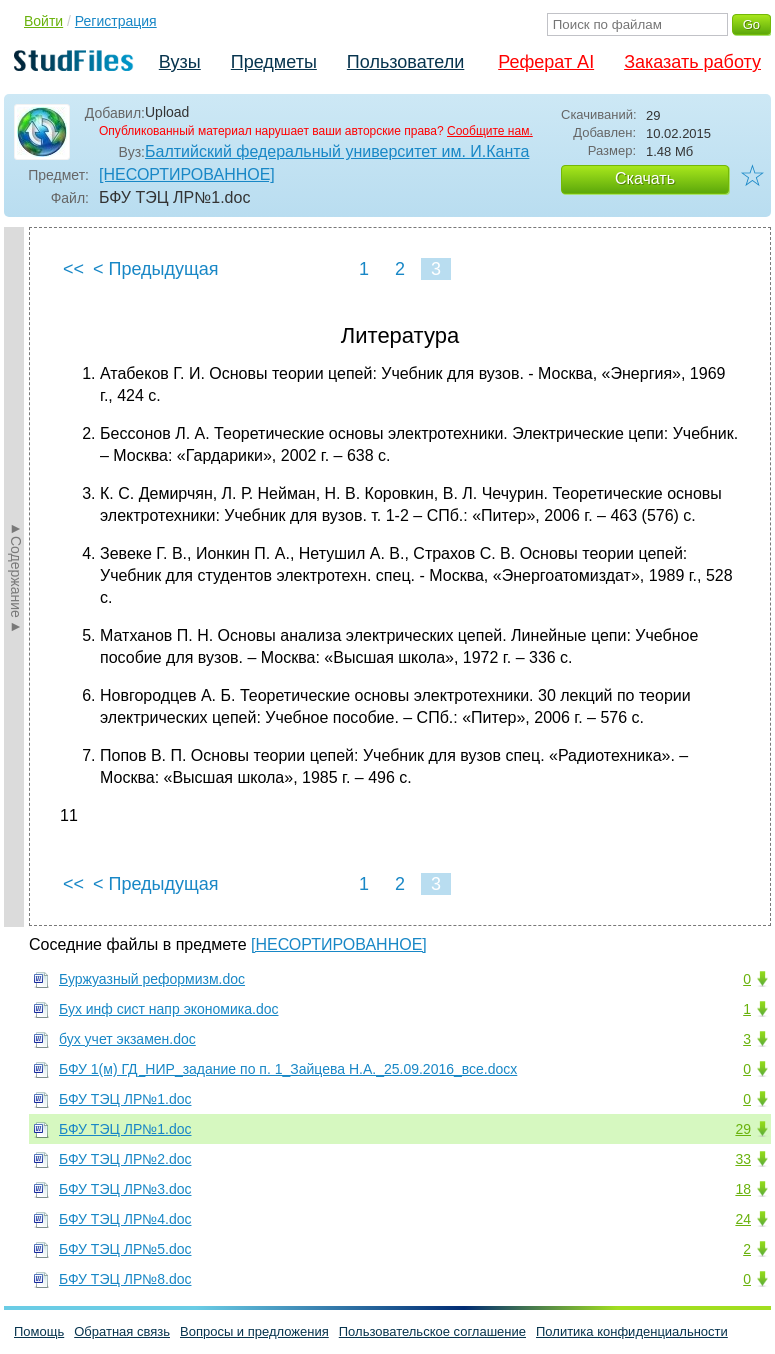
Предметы (274, 62)
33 (743, 1159)
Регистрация (116, 21)
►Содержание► (16, 577)
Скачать (645, 178)
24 (743, 1219)
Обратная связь (122, 1331)
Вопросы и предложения (254, 1331)
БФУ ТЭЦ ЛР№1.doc (125, 1099)
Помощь (39, 1331)
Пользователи (405, 62)
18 (743, 1189)
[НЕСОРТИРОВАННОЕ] (187, 174)
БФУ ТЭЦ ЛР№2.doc (125, 1159)
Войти (43, 21)
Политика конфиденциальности (632, 1331)
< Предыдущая (156, 269)
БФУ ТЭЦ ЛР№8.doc (125, 1279)
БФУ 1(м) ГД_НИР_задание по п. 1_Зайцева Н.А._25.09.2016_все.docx (288, 1069)
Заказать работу (692, 62)
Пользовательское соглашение (432, 1331)
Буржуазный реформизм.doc (152, 979)
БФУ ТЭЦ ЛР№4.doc (125, 1219)
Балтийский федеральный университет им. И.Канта (337, 151)
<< (73, 269)
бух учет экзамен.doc (127, 1039)
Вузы (180, 62)
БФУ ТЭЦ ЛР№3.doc (125, 1189)
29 (743, 1129)
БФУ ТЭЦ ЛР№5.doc (125, 1249)
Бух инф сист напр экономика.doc (168, 1009)
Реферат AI (546, 62)
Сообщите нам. (490, 131)
